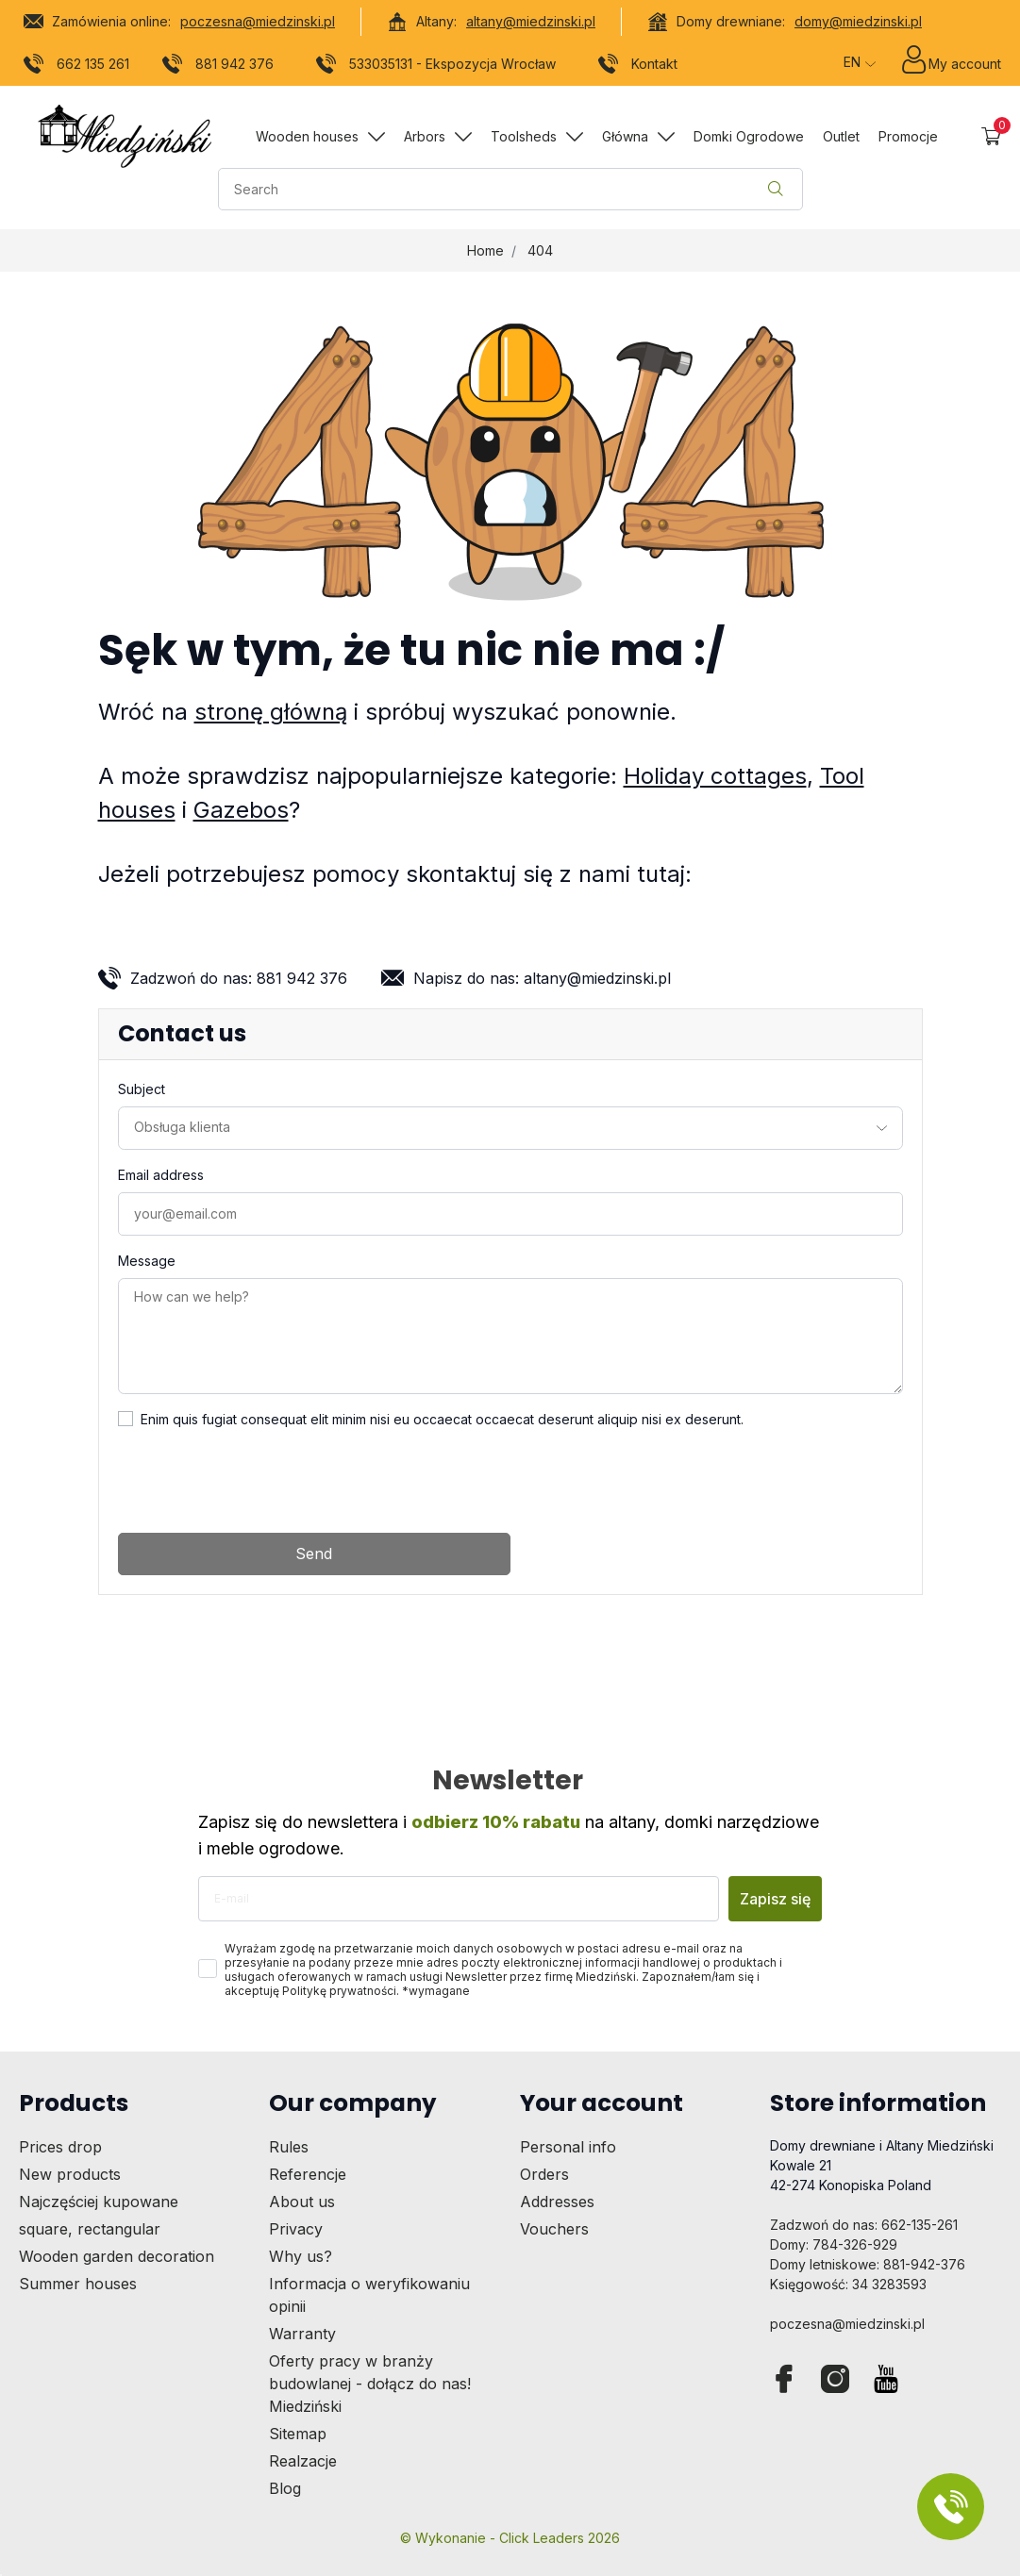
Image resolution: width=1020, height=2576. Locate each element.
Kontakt (638, 67)
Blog (285, 2488)
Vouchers (554, 2228)
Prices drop (60, 2146)
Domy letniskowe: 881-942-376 (867, 2264)
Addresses (557, 2201)
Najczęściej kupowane (98, 2201)
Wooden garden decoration (116, 2256)
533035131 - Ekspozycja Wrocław (436, 67)
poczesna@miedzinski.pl (257, 21)
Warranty (302, 2333)
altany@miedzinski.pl (530, 21)
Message (147, 1261)
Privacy (296, 2228)
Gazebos (241, 809)
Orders (544, 2174)
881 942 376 (218, 67)
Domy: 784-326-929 (833, 2244)
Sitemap (297, 2433)
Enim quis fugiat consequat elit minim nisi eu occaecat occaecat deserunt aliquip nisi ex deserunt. (442, 1419)
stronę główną (270, 711)
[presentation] (261, 1481)
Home (485, 250)
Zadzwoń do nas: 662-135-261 (864, 2225)
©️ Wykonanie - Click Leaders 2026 (510, 2538)
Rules (289, 2146)
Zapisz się (775, 1898)
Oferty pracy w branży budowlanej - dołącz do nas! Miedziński (370, 2384)
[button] (991, 136)
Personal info (568, 2146)
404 (540, 250)
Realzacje (303, 2460)
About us (302, 2201)
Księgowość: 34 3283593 (848, 2284)
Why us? (300, 2256)
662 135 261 (77, 67)
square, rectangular (89, 2228)
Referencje (307, 2174)
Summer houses (78, 2283)
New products (70, 2174)
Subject (141, 1089)
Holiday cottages (715, 775)
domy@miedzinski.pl (858, 21)
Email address (161, 1175)
